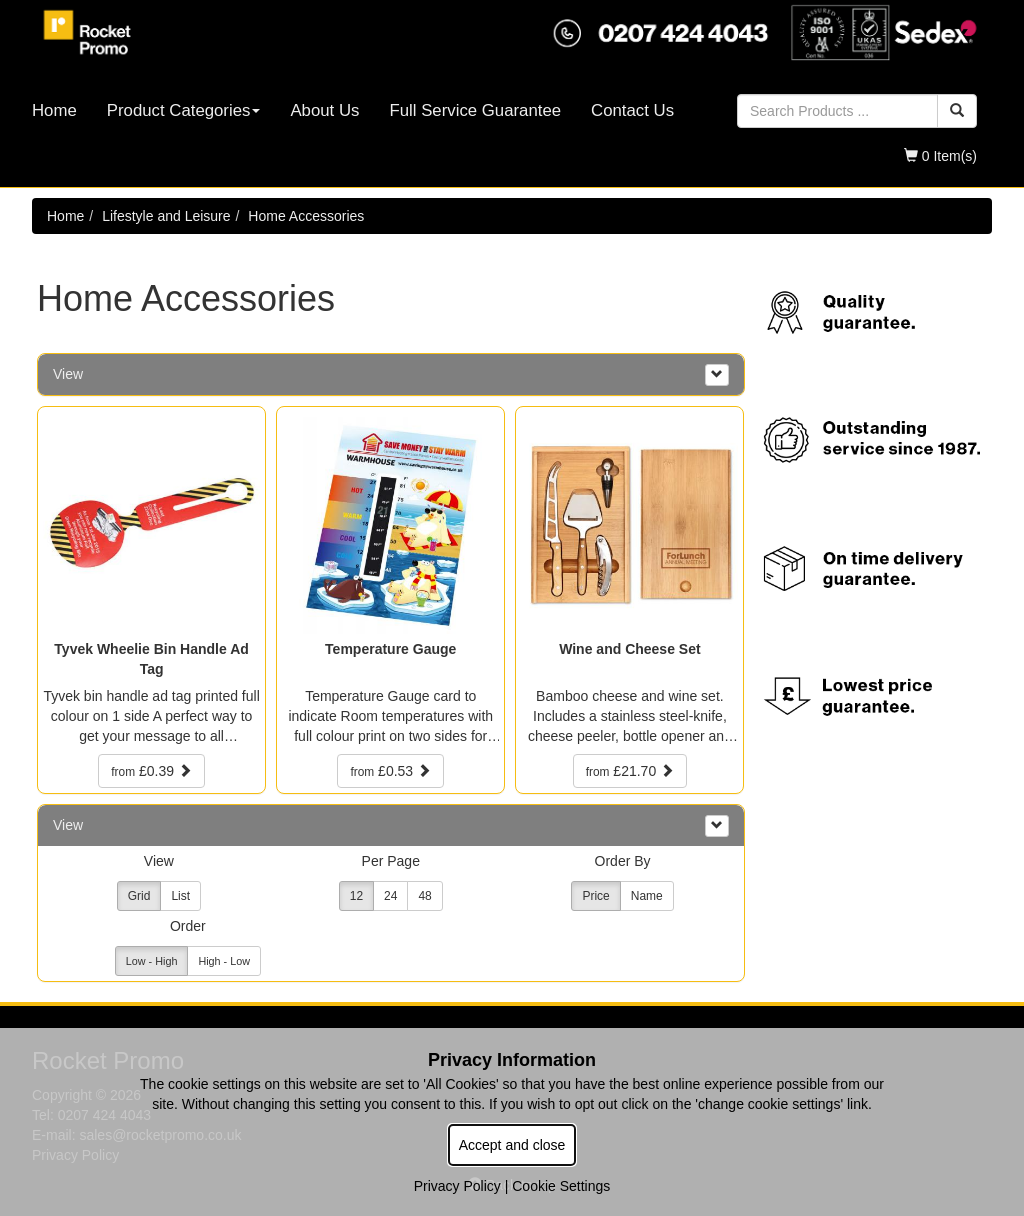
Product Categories (184, 110)
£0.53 (390, 771)
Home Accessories (306, 216)
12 (356, 896)
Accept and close (512, 1145)
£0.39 (151, 771)
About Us (324, 110)
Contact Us (632, 110)
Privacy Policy (457, 1186)
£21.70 (630, 771)
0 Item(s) (940, 156)
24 (390, 896)
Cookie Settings (561, 1186)
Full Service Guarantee (475, 110)
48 (424, 896)
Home (54, 110)
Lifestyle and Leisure (166, 216)
